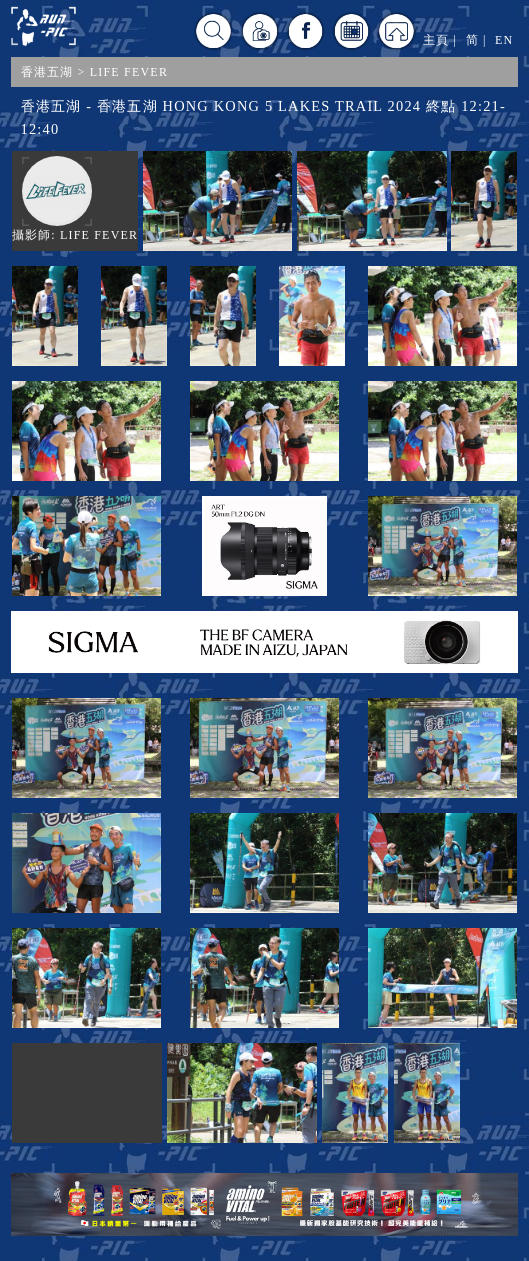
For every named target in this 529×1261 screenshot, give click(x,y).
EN (504, 40)
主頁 (436, 40)
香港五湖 (47, 72)
